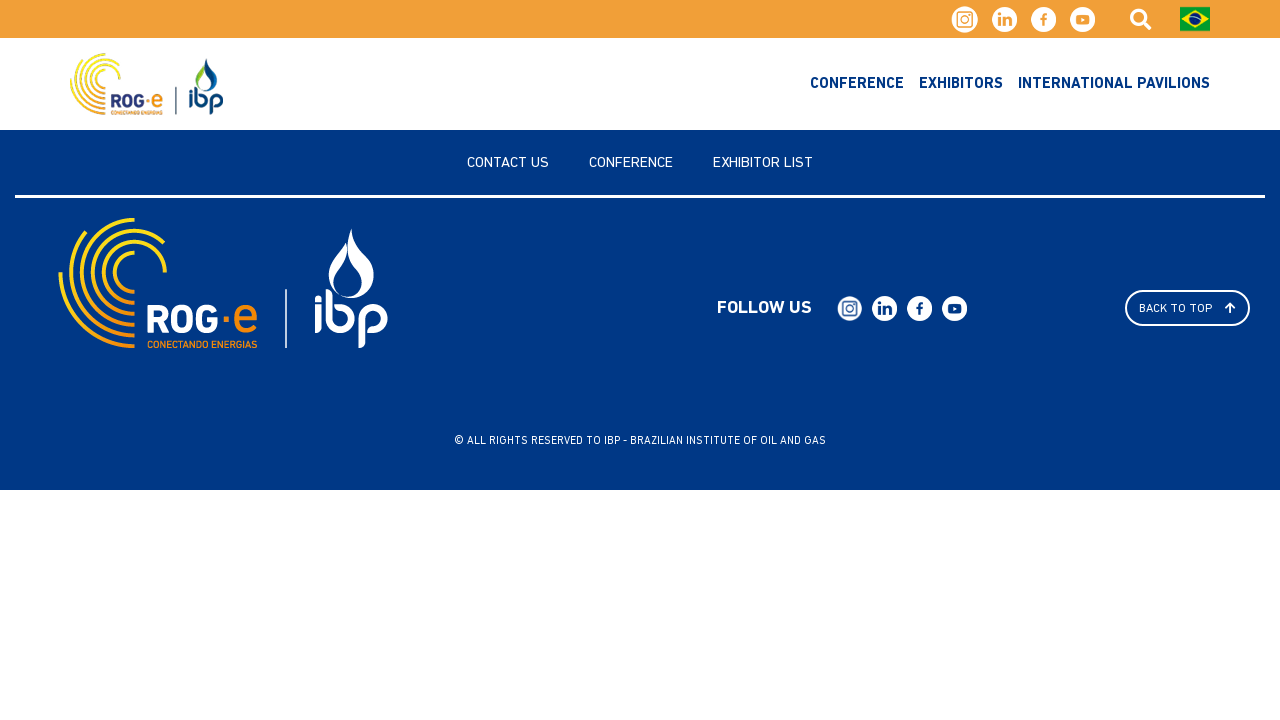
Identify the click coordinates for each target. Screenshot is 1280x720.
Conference (857, 84)
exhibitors (961, 84)
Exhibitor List (763, 163)
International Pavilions (1114, 84)
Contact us (508, 163)
